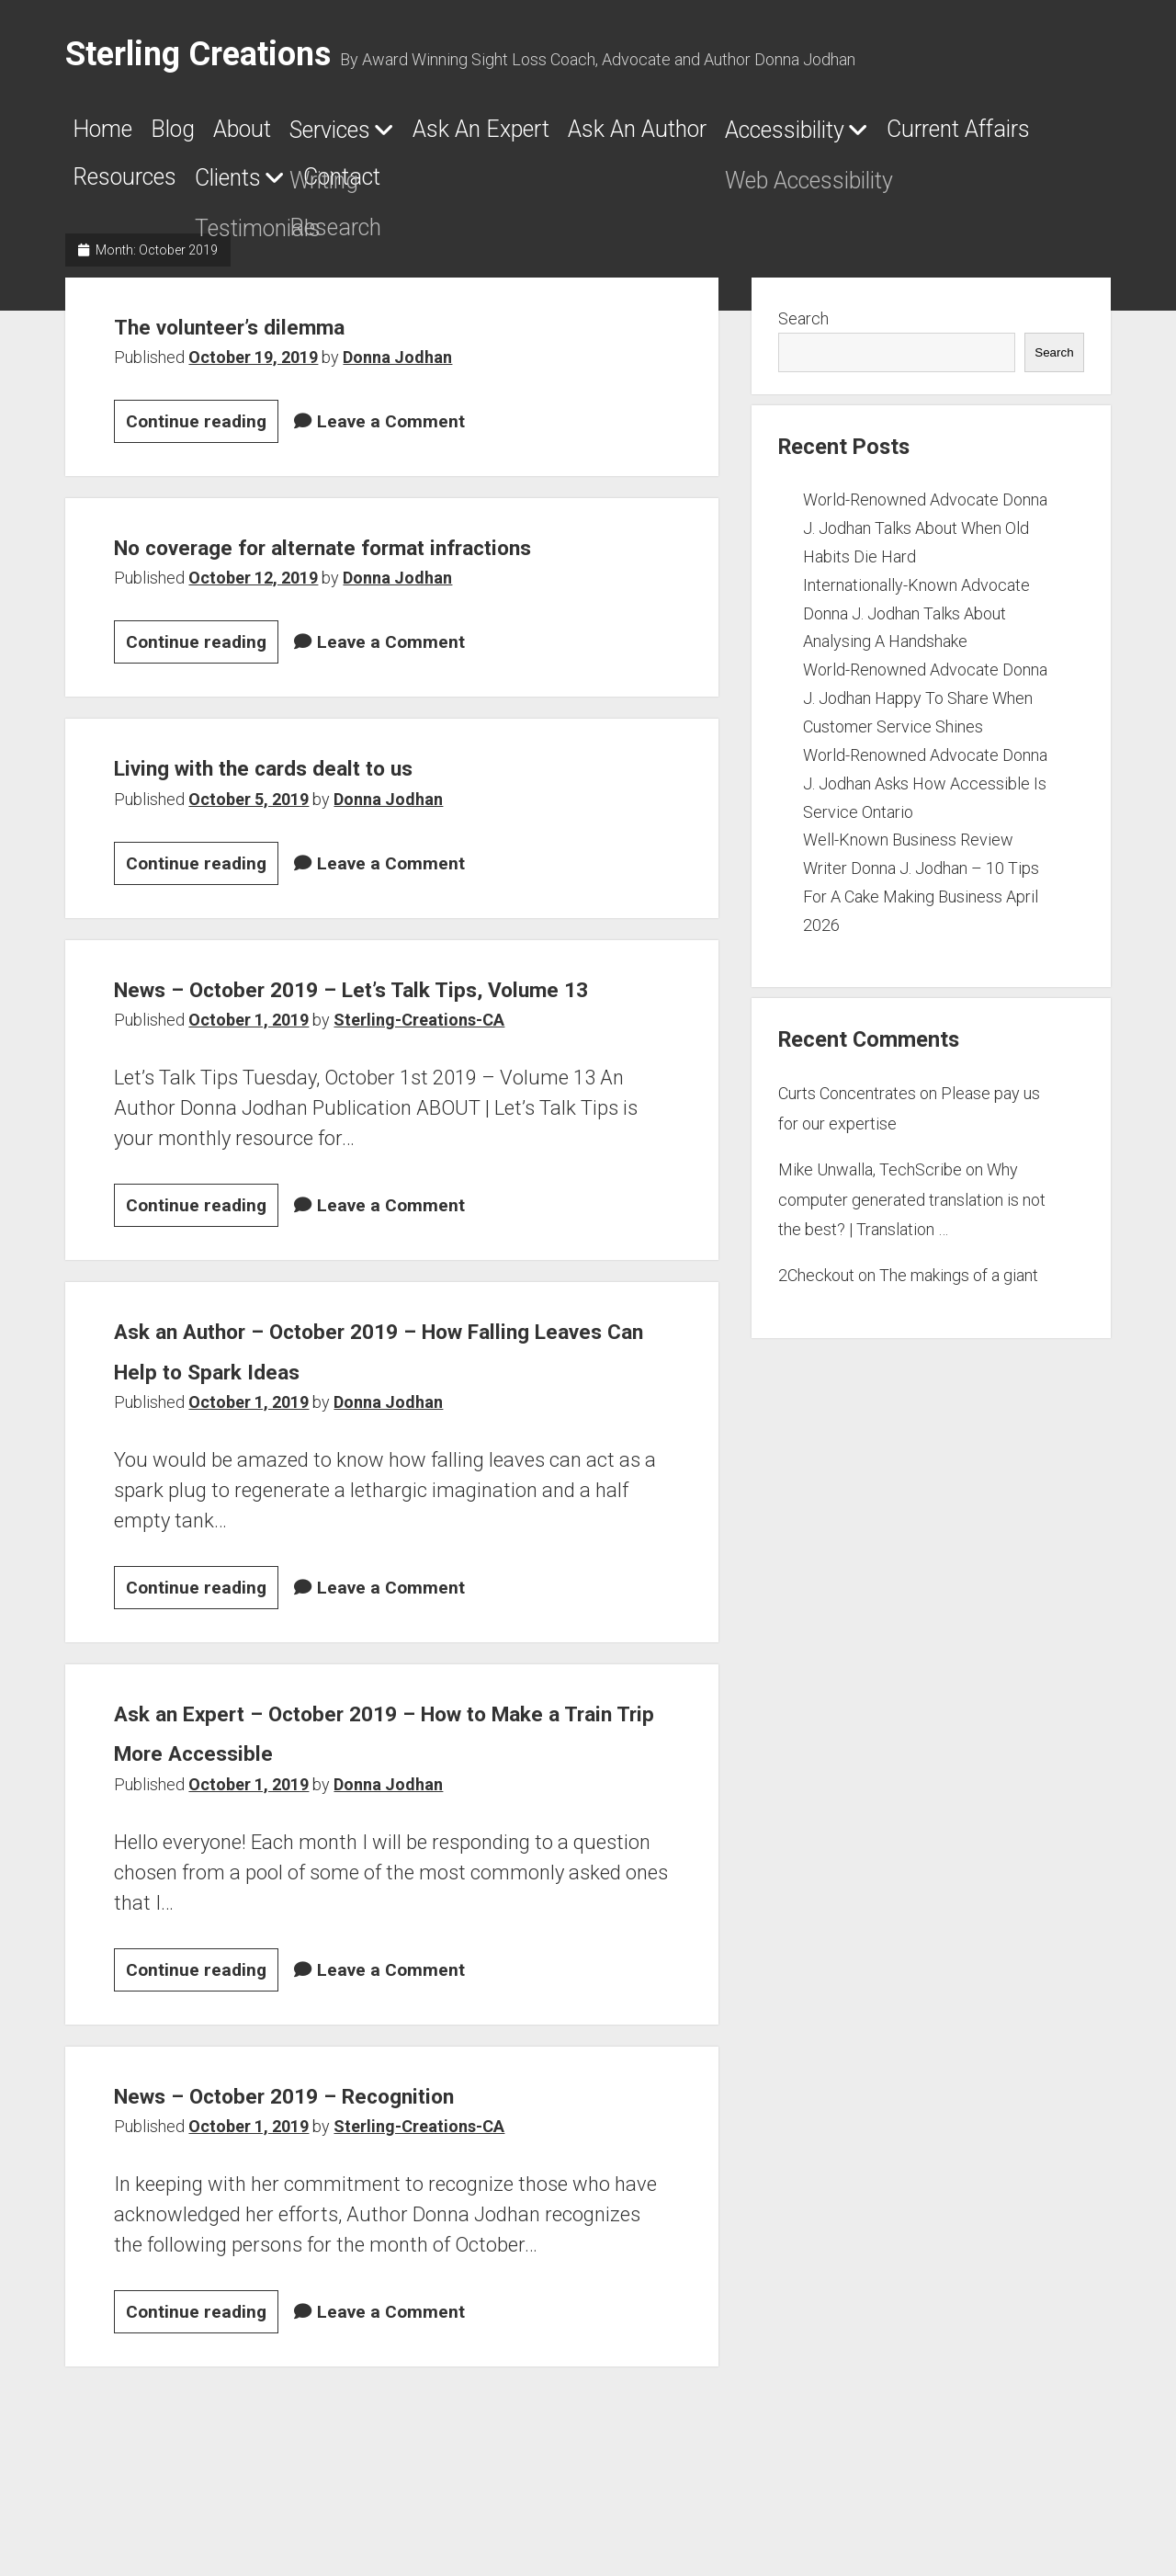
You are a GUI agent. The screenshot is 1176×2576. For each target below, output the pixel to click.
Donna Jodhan (397, 368)
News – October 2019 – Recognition (353, 2184)
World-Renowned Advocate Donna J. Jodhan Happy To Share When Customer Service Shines (925, 709)
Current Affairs (383, 188)
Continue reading (202, 435)
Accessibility (152, 189)
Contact (862, 188)
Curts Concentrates (847, 1105)
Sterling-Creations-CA (419, 1110)
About (301, 135)
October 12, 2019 (253, 629)
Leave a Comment (391, 432)
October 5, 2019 (248, 849)
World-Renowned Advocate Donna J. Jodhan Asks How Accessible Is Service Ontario (925, 794)
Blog (206, 135)
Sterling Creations (198, 54)
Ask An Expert (618, 135)
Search (803, 329)
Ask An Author (826, 135)
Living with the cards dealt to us (324, 817)
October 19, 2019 (253, 368)
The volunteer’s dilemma (275, 335)
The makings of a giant (958, 1287)
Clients (710, 189)
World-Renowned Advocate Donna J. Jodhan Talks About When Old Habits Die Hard (925, 539)
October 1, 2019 (248, 1110)
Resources (572, 188)
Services (419, 136)
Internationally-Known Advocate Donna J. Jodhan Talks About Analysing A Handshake (916, 624)
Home (111, 135)
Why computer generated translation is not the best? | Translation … (912, 1210)
